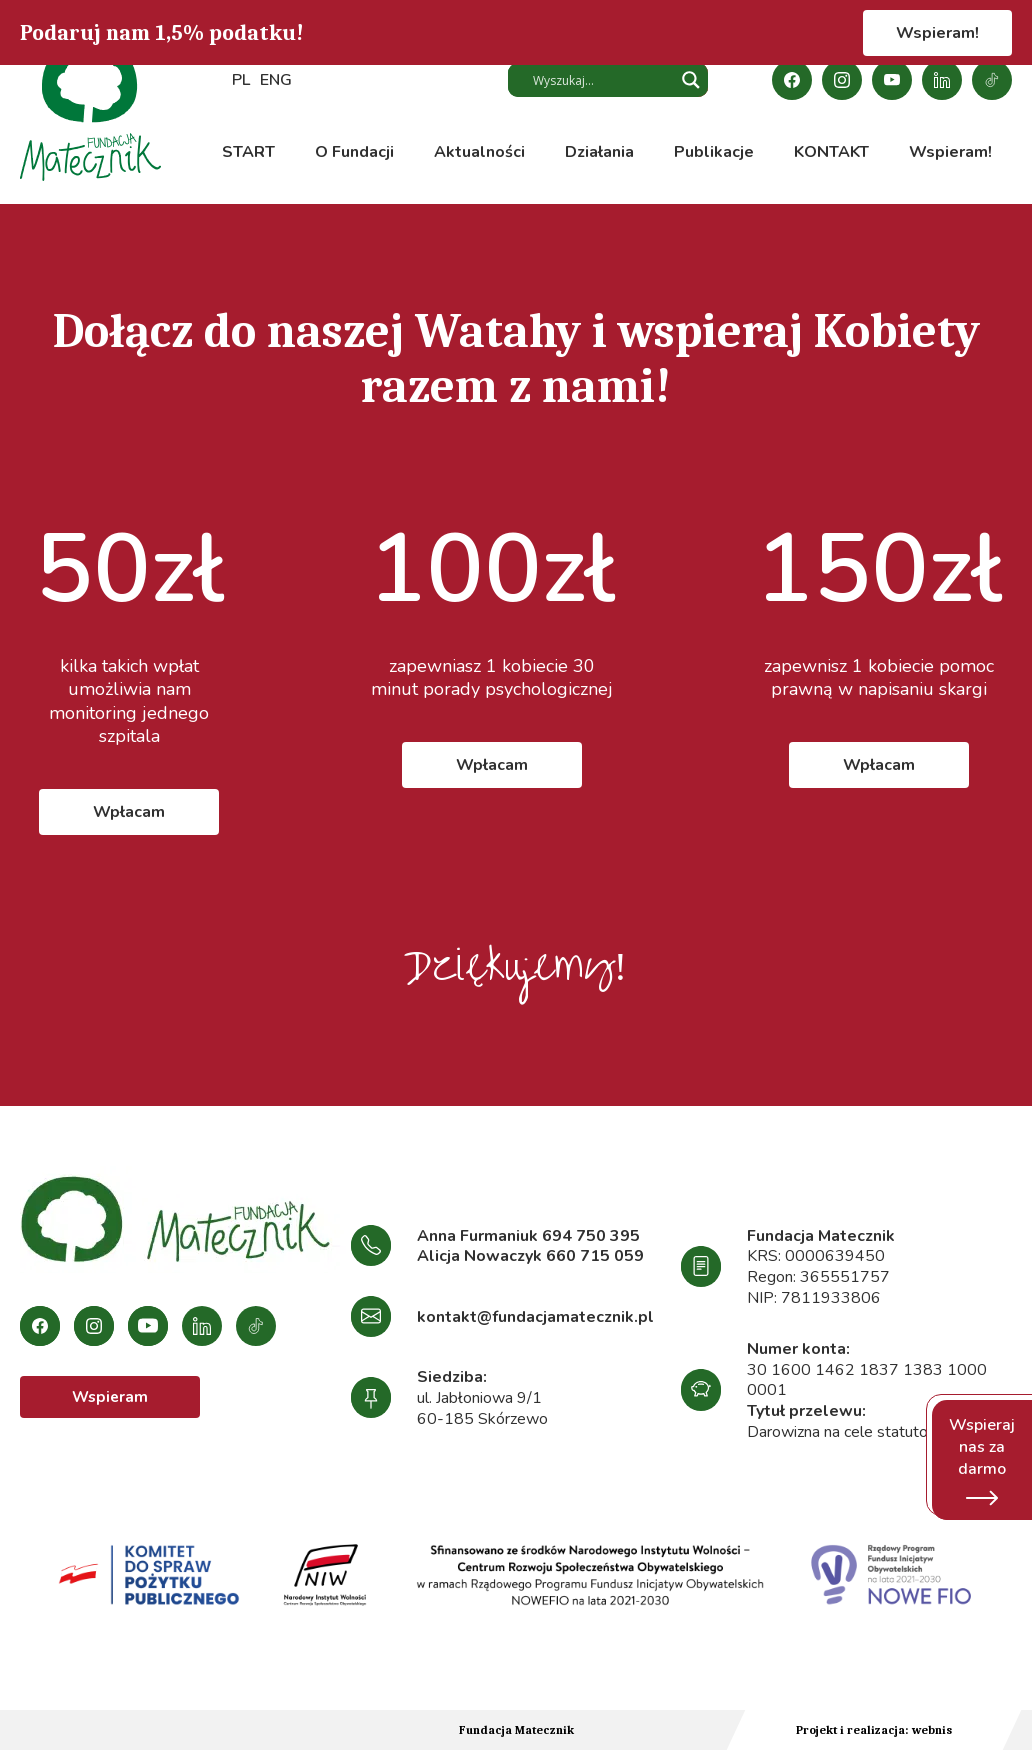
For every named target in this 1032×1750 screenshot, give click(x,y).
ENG (276, 81)
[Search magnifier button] (691, 81)
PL (241, 81)
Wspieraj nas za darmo (982, 1460)
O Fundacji (354, 152)
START (248, 152)
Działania (599, 152)
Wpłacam (129, 812)
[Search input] (596, 81)
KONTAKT (831, 152)
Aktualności (479, 152)
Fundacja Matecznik (516, 1730)
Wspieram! (937, 33)
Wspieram (110, 1399)
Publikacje (714, 152)
